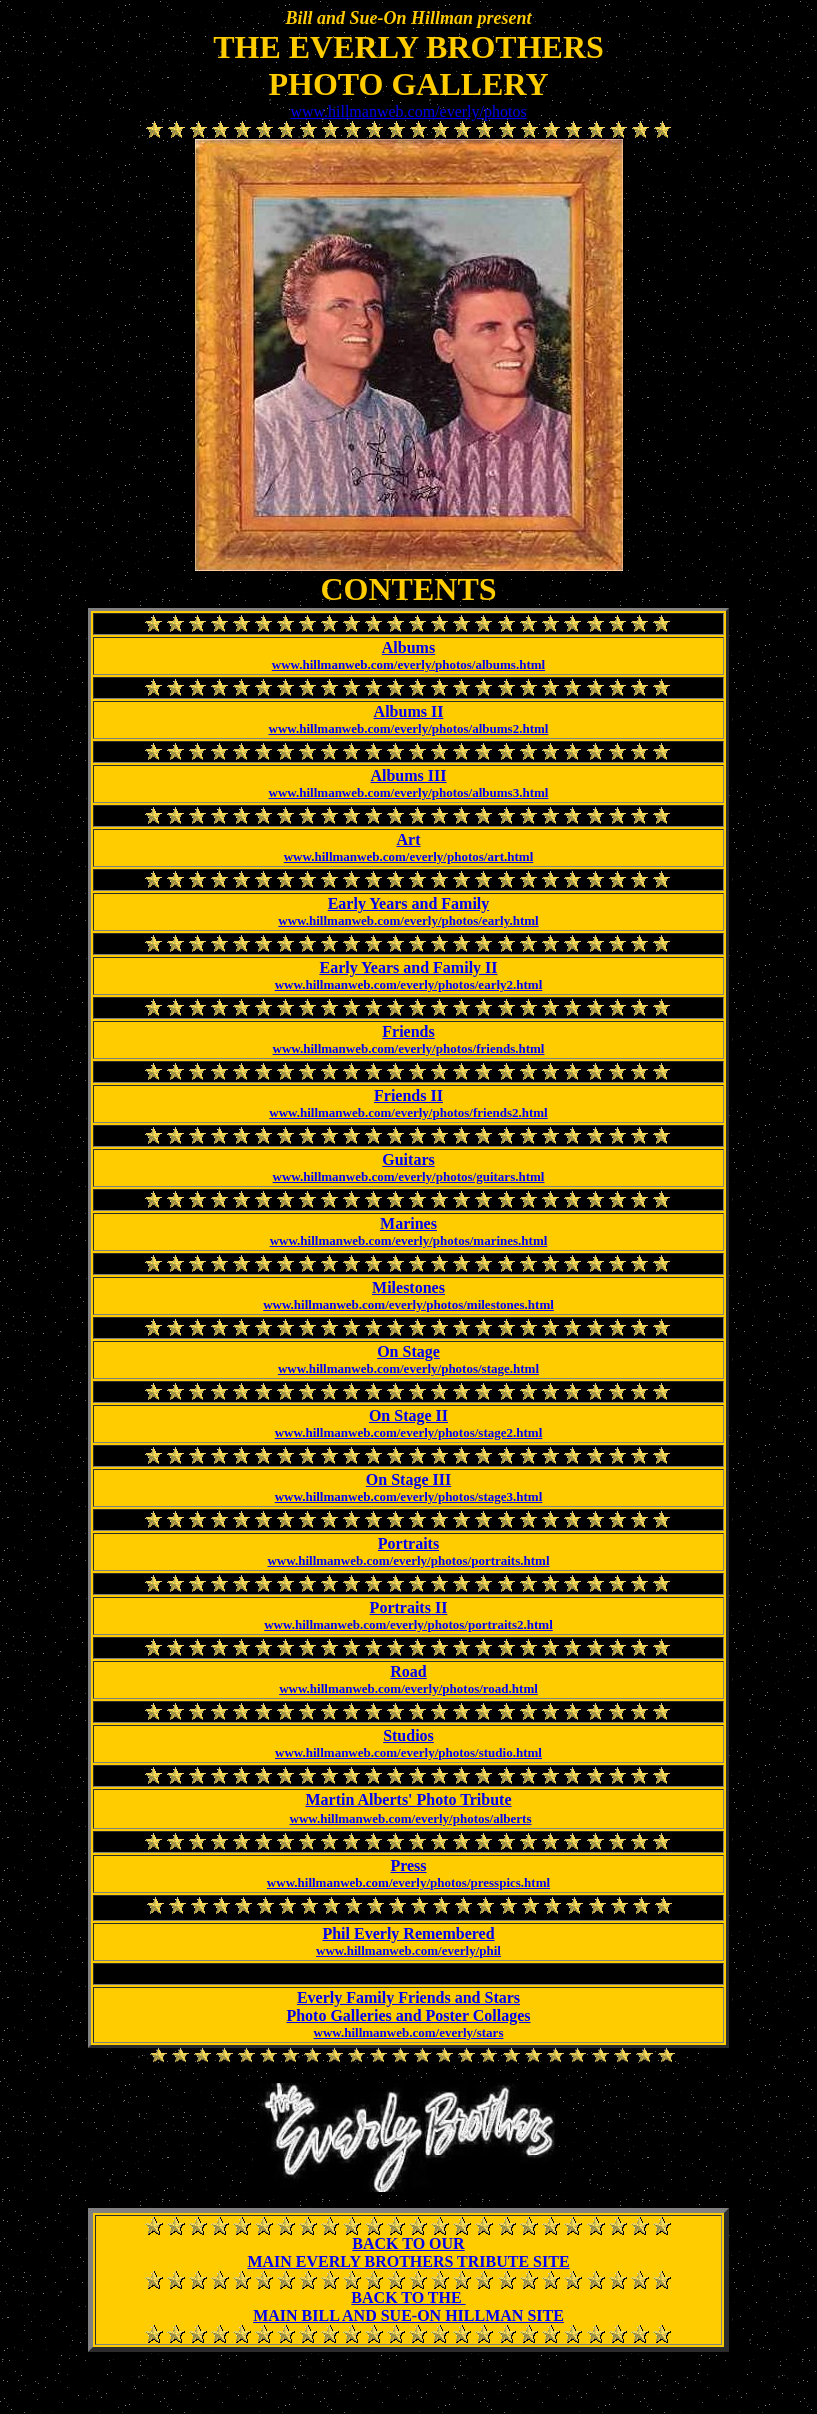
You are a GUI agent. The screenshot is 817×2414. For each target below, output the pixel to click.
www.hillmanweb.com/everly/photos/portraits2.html (408, 1624)
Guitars (408, 1159)
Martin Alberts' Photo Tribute (408, 1799)
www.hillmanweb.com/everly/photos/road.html (408, 1688)
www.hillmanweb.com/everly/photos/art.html (409, 856)
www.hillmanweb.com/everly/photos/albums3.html (409, 792)
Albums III (408, 775)
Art (409, 839)
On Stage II (408, 1415)
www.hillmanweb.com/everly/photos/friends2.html (408, 1112)
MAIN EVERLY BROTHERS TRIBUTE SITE (408, 2261)
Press (408, 1865)
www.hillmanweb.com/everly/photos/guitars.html (409, 1176)
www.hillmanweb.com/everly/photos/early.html (408, 920)
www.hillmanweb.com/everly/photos (408, 111)
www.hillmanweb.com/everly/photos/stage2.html (409, 1432)
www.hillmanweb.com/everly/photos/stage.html (408, 1368)
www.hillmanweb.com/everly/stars (409, 2032)
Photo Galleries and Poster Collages (408, 2015)
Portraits (408, 1543)
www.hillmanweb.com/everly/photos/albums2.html (409, 728)
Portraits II (409, 1607)
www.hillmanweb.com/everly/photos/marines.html (409, 1240)
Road (408, 1671)
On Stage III (408, 1479)
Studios (408, 1735)
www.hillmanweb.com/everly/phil (408, 1950)
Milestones (408, 1287)
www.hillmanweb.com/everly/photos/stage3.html (409, 1496)
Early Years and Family (409, 903)
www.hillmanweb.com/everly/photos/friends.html (409, 1048)
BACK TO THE (408, 2297)
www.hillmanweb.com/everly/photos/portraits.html (408, 1560)
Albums (408, 647)
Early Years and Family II (408, 967)
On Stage (408, 1351)
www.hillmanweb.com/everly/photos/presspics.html (408, 1882)
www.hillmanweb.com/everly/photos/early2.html (409, 984)
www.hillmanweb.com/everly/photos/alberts (411, 1818)
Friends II (408, 1095)
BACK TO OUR (408, 2243)
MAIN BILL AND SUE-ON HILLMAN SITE (408, 2315)
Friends (408, 1031)
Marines (408, 1223)
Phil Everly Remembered (408, 1933)
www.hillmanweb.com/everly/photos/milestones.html (408, 1304)
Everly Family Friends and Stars (408, 1997)
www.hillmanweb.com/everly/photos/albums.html (408, 664)
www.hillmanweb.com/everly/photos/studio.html (408, 1752)
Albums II (409, 711)
